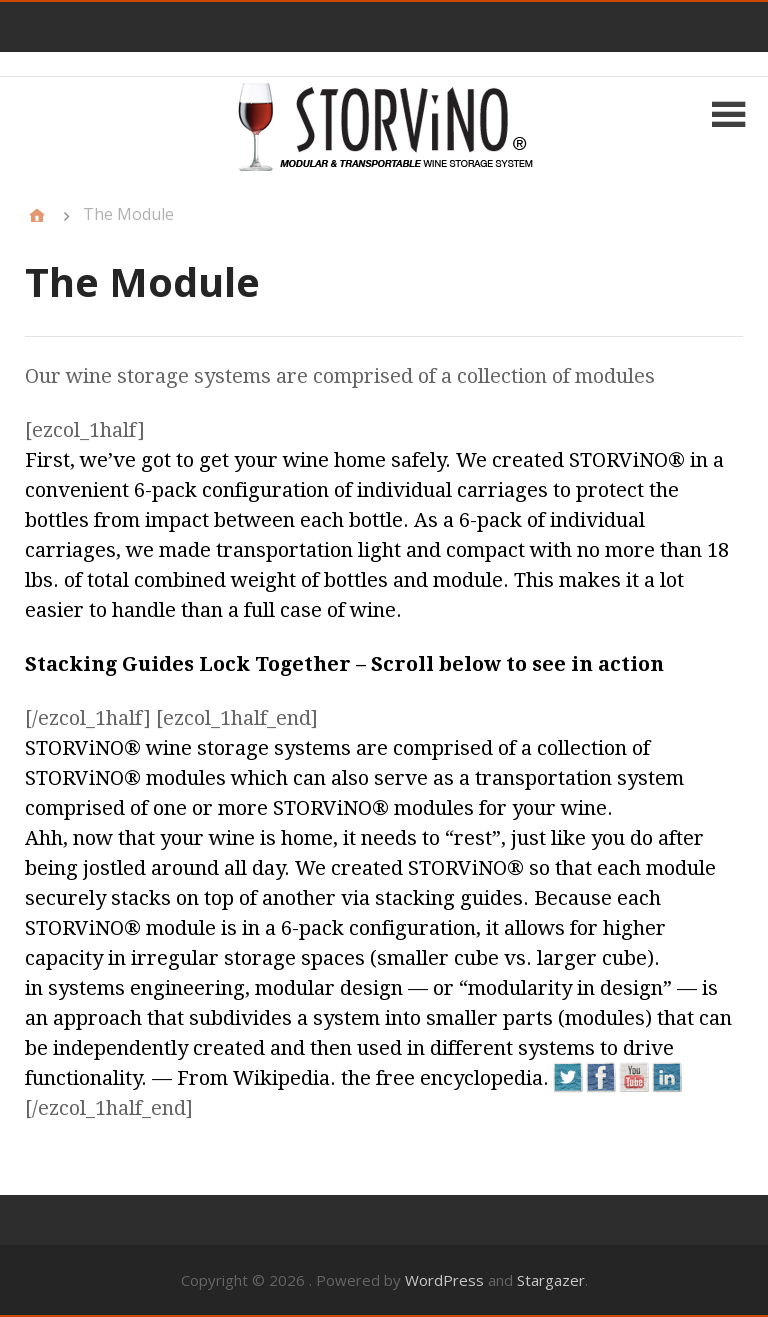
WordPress (444, 1280)
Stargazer (551, 1280)
